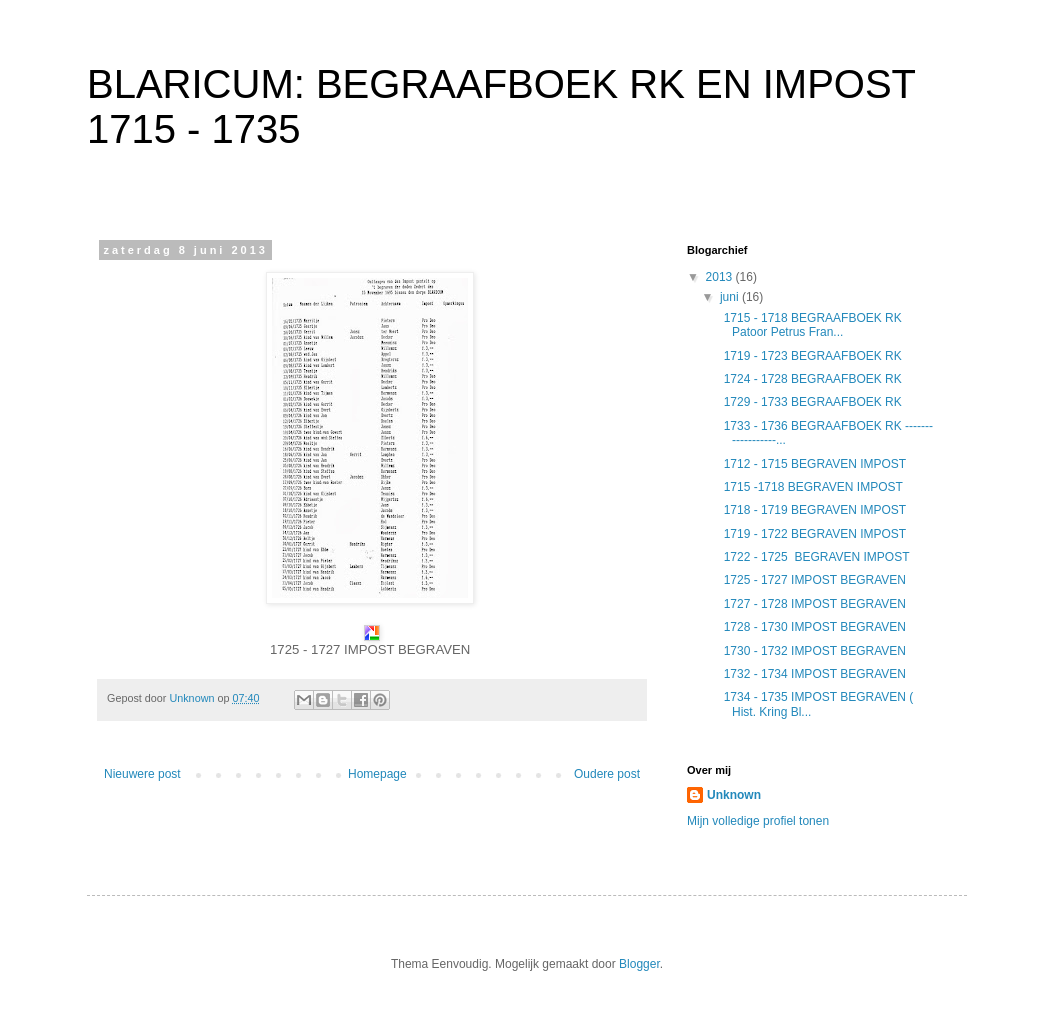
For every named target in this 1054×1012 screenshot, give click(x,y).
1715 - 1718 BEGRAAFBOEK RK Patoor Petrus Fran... (809, 325)
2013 (721, 277)
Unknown (734, 795)
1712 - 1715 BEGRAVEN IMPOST (813, 464)
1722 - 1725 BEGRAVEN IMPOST (815, 557)
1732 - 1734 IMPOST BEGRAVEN (813, 674)
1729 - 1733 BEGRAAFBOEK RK (811, 402)
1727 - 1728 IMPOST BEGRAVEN (813, 604)
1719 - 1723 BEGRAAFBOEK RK (811, 356)
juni (731, 297)
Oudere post (607, 774)
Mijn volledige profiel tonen (758, 821)
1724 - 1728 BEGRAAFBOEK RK (811, 379)
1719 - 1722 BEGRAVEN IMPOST (813, 534)
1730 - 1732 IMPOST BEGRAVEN (813, 651)
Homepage (377, 774)
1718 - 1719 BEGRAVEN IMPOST (813, 510)
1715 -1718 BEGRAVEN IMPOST (811, 487)
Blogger (639, 964)
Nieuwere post (142, 774)
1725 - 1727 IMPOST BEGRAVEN (813, 580)
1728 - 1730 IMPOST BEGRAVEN (813, 627)
